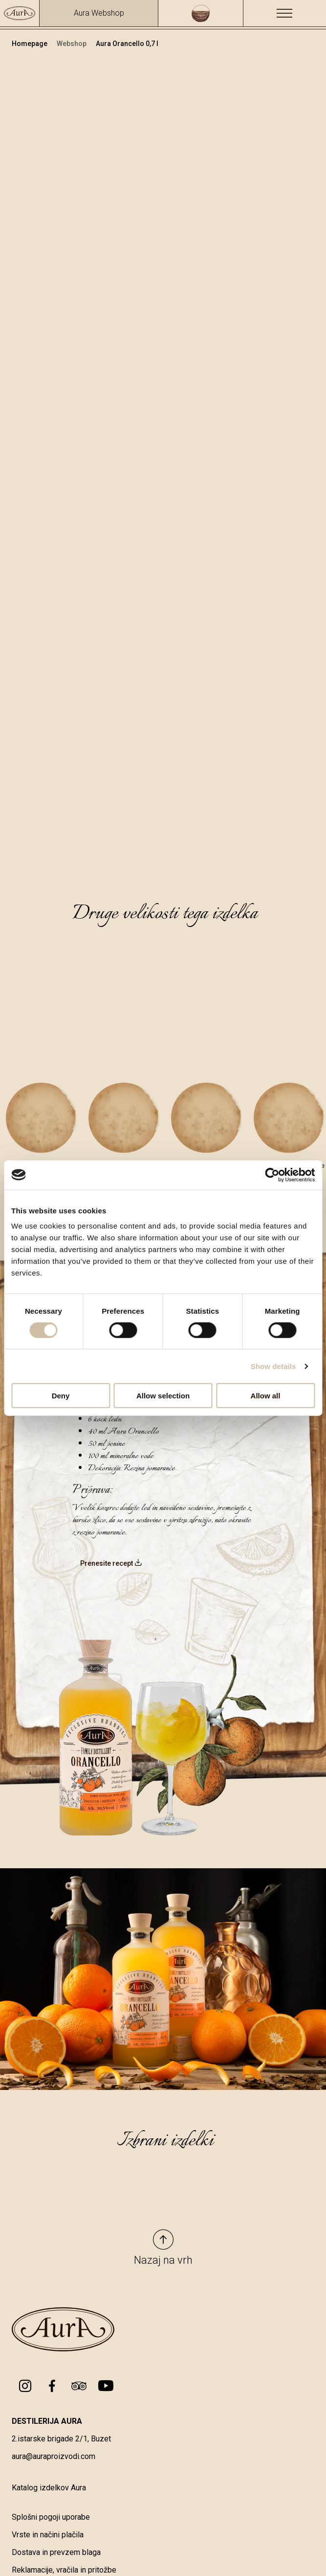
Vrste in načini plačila (48, 2534)
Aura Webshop (99, 13)
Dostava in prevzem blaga (56, 2552)
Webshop (72, 43)
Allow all (266, 1396)
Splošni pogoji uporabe (51, 2517)
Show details (273, 1366)
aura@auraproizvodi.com (53, 2456)
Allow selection (163, 1396)
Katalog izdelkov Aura (49, 2487)
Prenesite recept (111, 1562)
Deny (61, 1396)
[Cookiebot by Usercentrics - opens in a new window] (272, 1174)
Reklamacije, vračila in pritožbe (64, 2570)
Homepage (30, 43)
